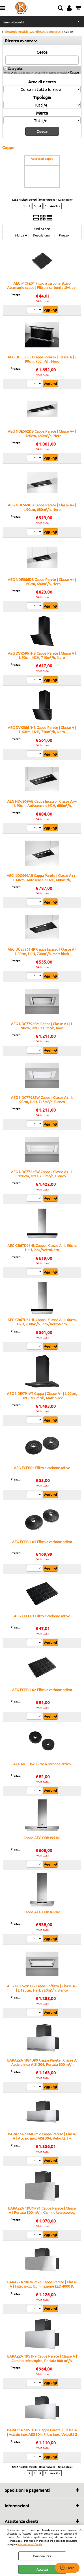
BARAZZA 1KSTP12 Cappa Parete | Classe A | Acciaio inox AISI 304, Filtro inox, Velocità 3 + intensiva (42, 2434)
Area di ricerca (42, 81)
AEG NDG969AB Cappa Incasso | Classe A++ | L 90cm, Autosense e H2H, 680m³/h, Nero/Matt (42, 805)
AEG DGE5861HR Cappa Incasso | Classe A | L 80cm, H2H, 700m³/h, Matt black (42, 951)
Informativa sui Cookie (29, 2544)
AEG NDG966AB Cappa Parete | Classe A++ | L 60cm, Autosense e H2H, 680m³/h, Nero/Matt (42, 879)
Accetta (42, 2569)
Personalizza (42, 2556)
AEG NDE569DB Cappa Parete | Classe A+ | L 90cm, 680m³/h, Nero (42, 507)
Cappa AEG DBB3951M (42, 1837)
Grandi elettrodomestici (52, 72)
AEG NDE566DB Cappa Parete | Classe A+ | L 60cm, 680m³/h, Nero (42, 581)
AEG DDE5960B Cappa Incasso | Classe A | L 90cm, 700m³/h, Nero (42, 359)
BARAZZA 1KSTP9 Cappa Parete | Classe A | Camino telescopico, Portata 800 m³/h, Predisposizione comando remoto (42, 2360)
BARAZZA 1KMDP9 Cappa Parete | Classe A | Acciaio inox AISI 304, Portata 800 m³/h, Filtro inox (42, 2064)
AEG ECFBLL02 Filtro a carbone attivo (42, 1689)
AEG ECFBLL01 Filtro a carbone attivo (42, 1541)
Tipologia (42, 97)
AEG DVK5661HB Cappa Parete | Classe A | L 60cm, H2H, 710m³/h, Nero (42, 729)
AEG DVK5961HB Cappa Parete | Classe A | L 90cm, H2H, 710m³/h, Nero (42, 655)
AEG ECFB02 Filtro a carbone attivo (42, 1467)
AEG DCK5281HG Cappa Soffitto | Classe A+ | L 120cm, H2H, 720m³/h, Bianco (42, 1988)
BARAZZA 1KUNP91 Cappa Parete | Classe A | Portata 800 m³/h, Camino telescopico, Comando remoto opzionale (42, 2212)
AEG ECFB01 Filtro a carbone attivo (42, 1616)
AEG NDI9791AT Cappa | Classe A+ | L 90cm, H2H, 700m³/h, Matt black (42, 1395)
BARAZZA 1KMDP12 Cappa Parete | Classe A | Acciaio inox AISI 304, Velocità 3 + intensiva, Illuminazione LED (42, 2138)
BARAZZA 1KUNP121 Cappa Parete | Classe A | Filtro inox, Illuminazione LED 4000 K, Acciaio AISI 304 (42, 2286)
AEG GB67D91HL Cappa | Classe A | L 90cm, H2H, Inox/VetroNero (42, 1247)
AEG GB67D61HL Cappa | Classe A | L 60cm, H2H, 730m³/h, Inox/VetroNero (42, 1321)
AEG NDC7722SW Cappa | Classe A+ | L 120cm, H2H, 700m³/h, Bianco (42, 1173)
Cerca (42, 52)
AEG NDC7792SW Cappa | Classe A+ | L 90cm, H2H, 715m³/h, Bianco (42, 1099)
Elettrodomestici (13, 22)
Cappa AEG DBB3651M (42, 1912)
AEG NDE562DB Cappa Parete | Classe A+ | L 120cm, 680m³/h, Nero (42, 433)
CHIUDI (80, 2529)
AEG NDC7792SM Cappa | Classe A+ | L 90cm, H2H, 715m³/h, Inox (42, 1025)
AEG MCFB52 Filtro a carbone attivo (42, 1764)
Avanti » (55, 206)
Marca (42, 112)
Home (7, 72)
